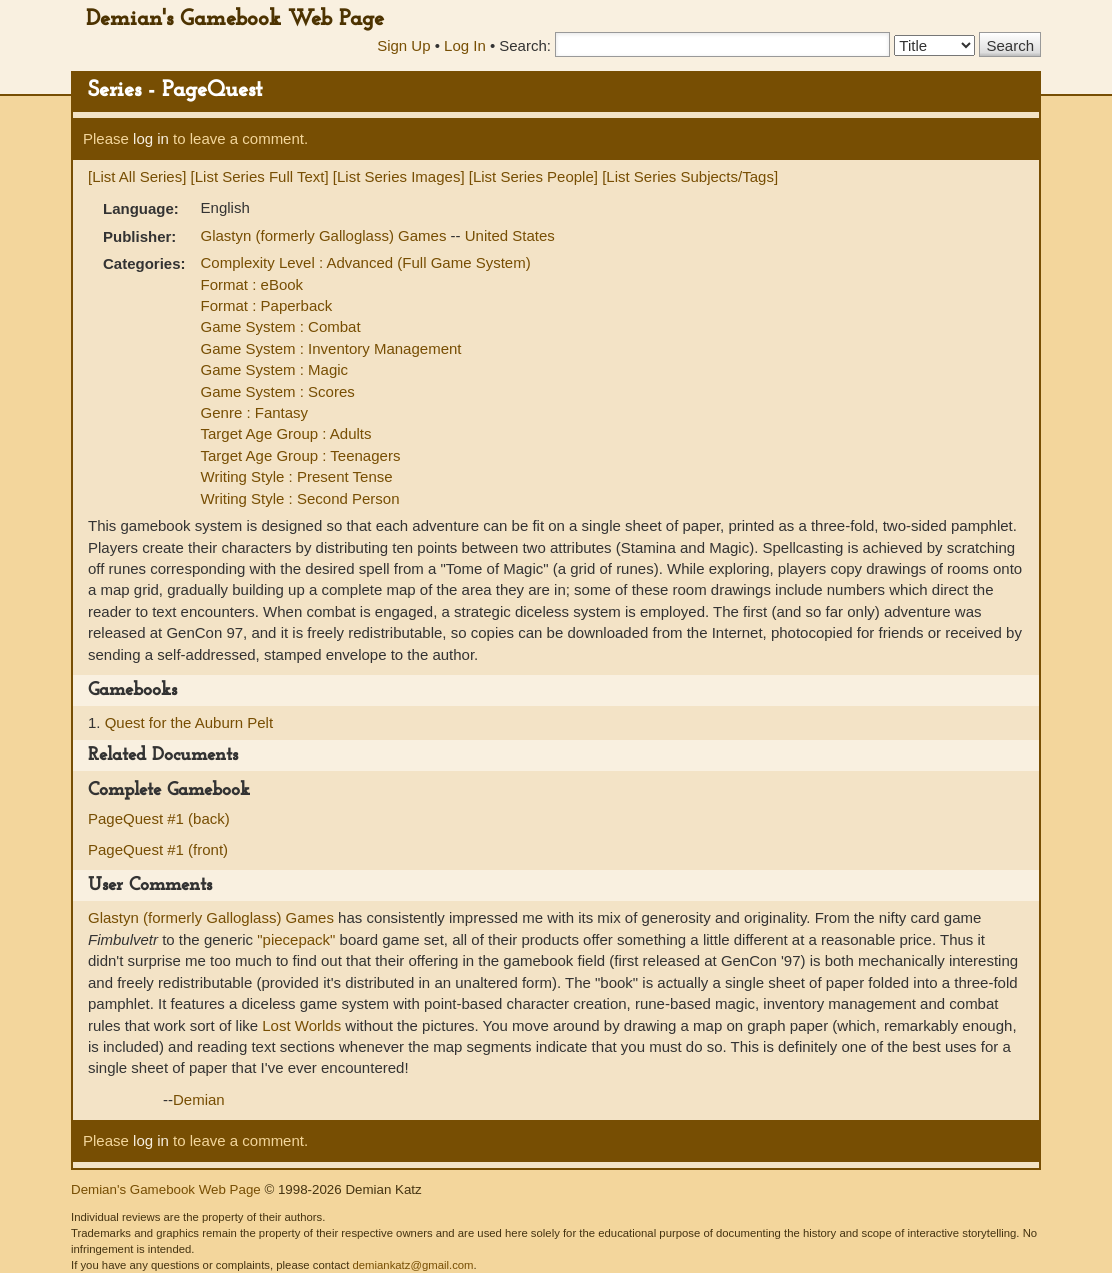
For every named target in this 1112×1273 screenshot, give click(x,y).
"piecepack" (296, 939)
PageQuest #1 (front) (158, 849)
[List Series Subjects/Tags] (690, 176)
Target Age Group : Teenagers (301, 455)
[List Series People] (533, 176)
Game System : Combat (281, 326)
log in (151, 138)
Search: (525, 45)
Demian (199, 1099)
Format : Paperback (267, 305)
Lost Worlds (301, 1025)
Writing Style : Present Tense (297, 476)
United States (510, 235)
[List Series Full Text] (260, 176)
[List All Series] (137, 176)
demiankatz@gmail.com (412, 1265)
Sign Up (403, 45)
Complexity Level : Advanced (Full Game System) (366, 262)
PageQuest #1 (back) (159, 818)
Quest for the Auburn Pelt (189, 722)
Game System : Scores (278, 391)
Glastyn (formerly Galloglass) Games (326, 235)
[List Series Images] (399, 176)
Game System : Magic (275, 369)
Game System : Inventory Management (331, 348)
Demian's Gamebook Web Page (235, 19)
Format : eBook (252, 284)
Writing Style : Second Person (300, 498)
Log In (465, 45)
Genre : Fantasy (255, 412)
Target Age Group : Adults (286, 433)
